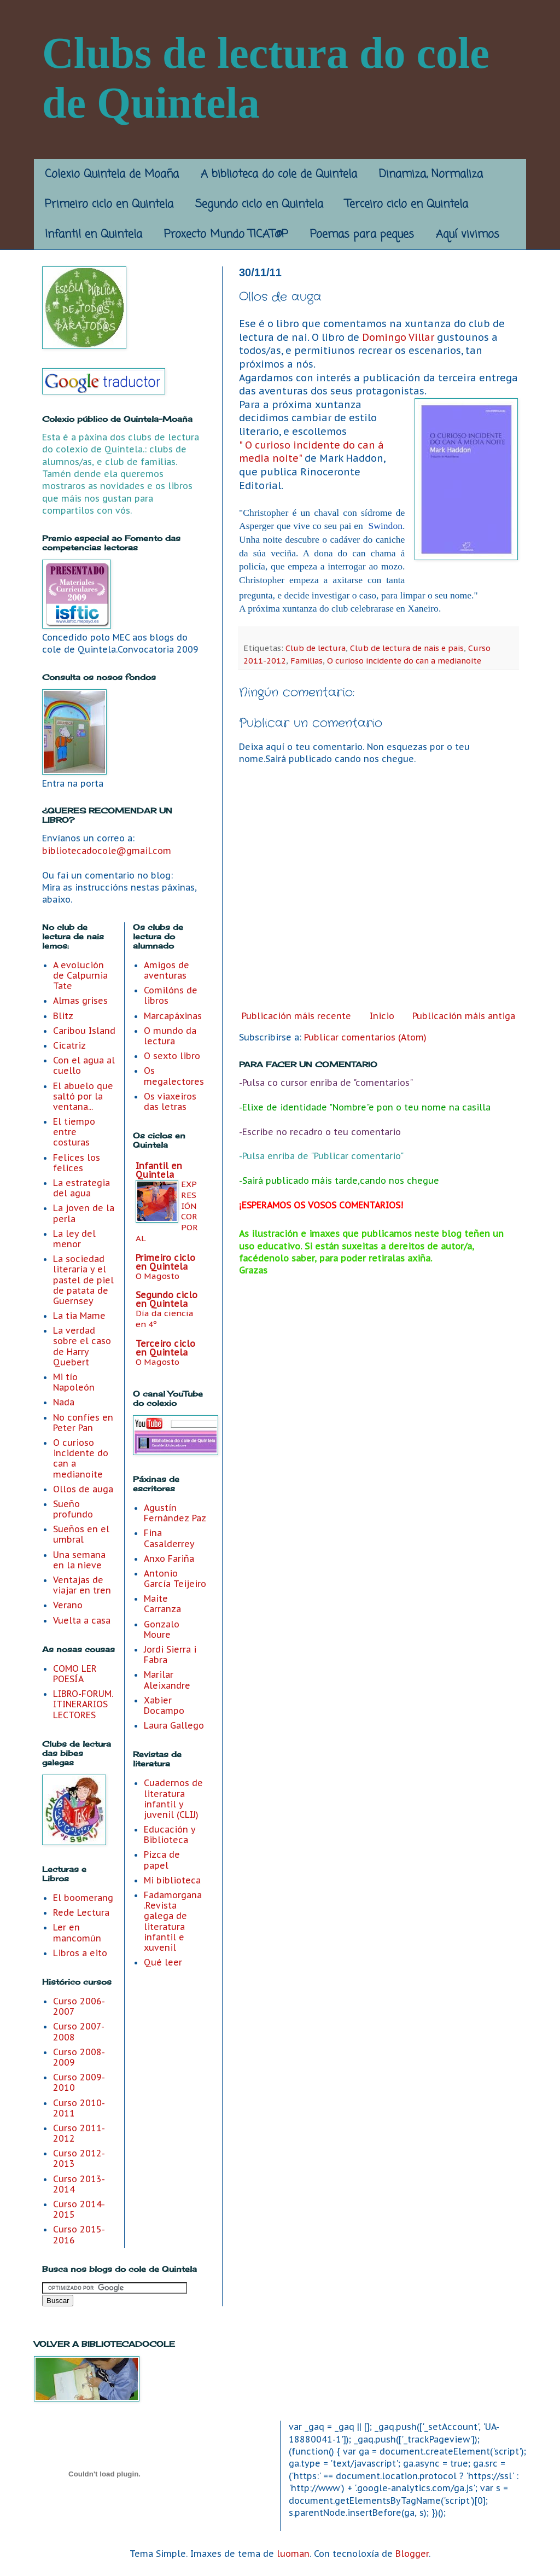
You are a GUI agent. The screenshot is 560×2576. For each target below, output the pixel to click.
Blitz (63, 1015)
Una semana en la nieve (79, 1560)
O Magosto (157, 1276)
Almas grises (80, 1000)
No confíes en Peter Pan (83, 1422)
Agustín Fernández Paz (175, 1512)
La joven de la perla (83, 1213)
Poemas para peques (362, 234)
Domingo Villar (398, 337)
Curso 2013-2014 (79, 2184)
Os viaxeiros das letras (170, 1101)
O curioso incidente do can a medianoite (404, 660)
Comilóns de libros (170, 995)
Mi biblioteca (172, 1880)
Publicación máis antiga (463, 1015)
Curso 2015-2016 (79, 2234)
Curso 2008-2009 (79, 2057)
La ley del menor (74, 1238)
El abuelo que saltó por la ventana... (83, 1096)
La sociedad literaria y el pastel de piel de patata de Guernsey (83, 1279)
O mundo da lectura (170, 1035)
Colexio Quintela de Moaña (112, 174)
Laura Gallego (174, 1725)
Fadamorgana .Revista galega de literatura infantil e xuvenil (173, 1921)
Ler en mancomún (77, 1932)
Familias (306, 660)
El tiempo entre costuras (74, 1132)
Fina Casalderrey (169, 1538)
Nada (63, 1402)
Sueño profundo (73, 1509)
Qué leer (163, 1962)
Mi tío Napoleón (74, 1382)
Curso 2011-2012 (79, 2133)
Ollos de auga (83, 1489)
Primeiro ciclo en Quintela (109, 204)
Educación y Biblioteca (169, 1834)
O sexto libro (172, 1055)
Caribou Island (84, 1030)
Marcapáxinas (173, 1015)
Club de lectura (315, 648)
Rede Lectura (81, 1912)
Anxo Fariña (169, 1558)
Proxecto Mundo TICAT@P (226, 234)
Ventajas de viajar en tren (82, 1585)
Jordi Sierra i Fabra (170, 1654)
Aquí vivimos (467, 234)
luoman (293, 2553)
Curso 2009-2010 (79, 2082)
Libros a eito (80, 1952)
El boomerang (83, 1897)
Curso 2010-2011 (79, 2108)
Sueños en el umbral (81, 1534)
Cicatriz (69, 1045)
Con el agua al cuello (84, 1065)
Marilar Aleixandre (167, 1679)
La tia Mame (79, 1315)
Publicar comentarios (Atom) (365, 1037)
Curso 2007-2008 (78, 2031)
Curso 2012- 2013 (78, 2158)
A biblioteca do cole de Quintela (279, 174)
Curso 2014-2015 (79, 2209)
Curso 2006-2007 (79, 2006)
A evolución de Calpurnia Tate (80, 975)
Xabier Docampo (164, 1705)
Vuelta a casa (81, 1620)
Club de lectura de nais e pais (407, 648)
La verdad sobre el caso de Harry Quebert (82, 1346)
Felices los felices (76, 1162)
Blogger (412, 2553)
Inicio (382, 1015)
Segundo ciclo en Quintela (259, 204)
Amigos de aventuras (166, 970)
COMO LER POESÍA (75, 1673)
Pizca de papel (162, 1859)
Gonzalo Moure (161, 1629)
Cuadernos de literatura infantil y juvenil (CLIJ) (173, 1798)
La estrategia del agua (81, 1188)
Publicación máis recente (296, 1015)
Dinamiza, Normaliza (431, 174)
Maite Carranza (162, 1603)
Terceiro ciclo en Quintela (406, 204)
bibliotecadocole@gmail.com (106, 850)
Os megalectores (174, 1075)
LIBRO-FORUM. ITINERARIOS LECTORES (83, 1704)
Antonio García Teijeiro (175, 1578)
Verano (68, 1605)
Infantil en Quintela (93, 234)
